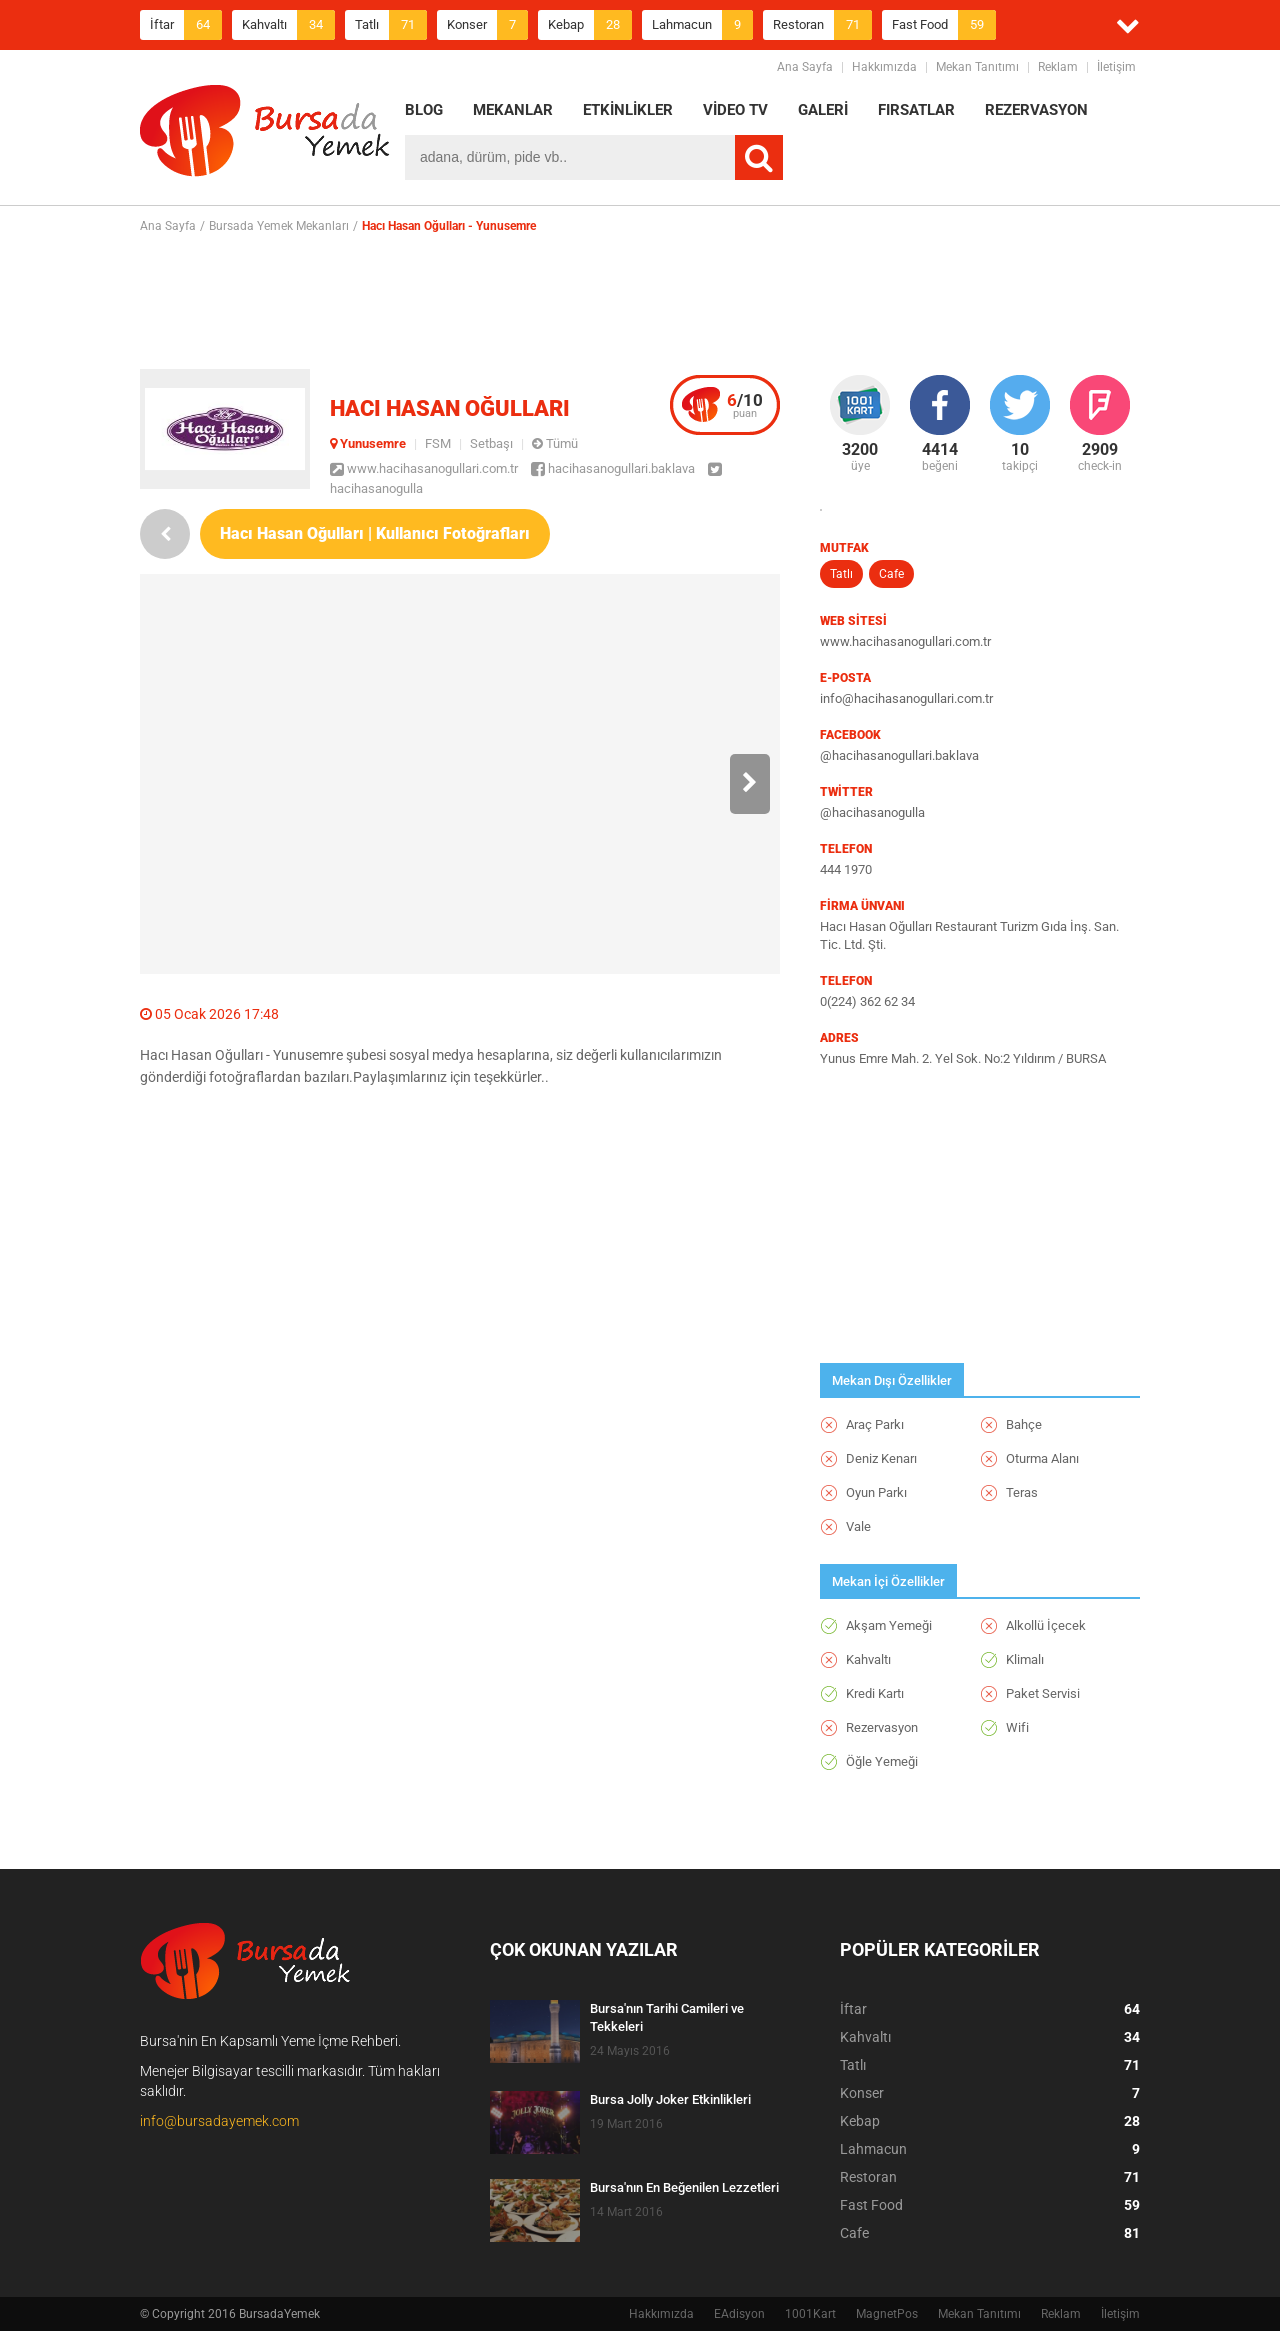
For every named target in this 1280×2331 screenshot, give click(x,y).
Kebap (590, 25)
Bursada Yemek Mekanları (279, 226)
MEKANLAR (513, 110)
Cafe (891, 574)
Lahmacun (702, 25)
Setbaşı (491, 443)
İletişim (1116, 67)
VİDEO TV (735, 110)
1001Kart (810, 2314)
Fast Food (944, 25)
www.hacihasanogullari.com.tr (424, 468)
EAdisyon (739, 2314)
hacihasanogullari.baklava (613, 468)
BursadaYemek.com (265, 135)
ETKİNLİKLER (628, 110)
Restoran (822, 25)
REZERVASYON (1036, 110)
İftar (186, 25)
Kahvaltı (288, 25)
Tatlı (391, 25)
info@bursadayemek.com (219, 2121)
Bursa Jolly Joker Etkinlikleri (670, 2099)
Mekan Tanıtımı (977, 67)
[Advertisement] (640, 301)
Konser (487, 25)
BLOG (424, 110)
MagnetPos (887, 2314)
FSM (438, 443)
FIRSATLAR (916, 110)
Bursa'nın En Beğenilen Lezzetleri (684, 2187)
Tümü (555, 443)
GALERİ (823, 110)
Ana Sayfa (805, 67)
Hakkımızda (884, 67)
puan (745, 405)
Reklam (1058, 67)
